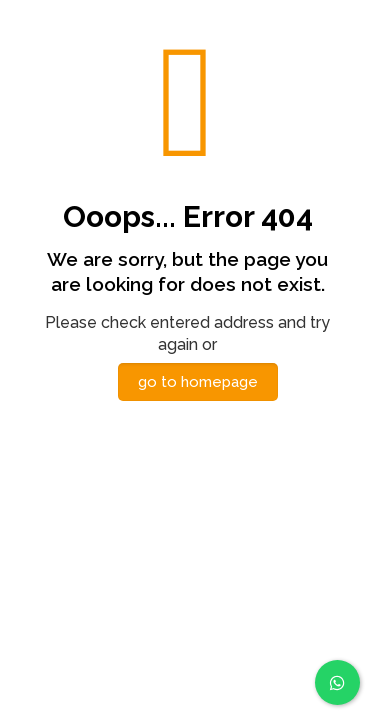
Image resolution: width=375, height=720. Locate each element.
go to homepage (198, 382)
